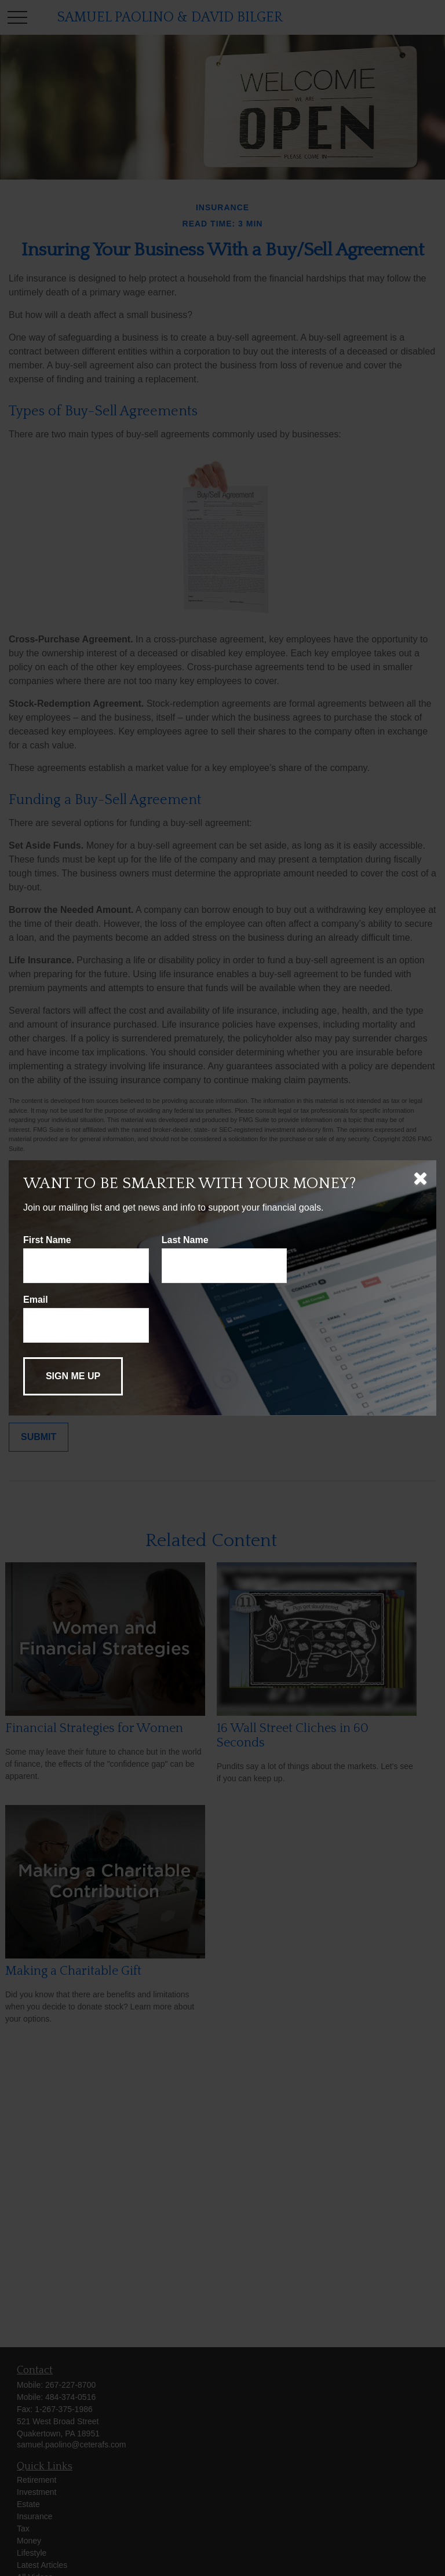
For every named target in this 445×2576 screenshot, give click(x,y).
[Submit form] (73, 1376)
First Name (47, 1240)
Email (35, 1300)
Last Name (185, 1240)
